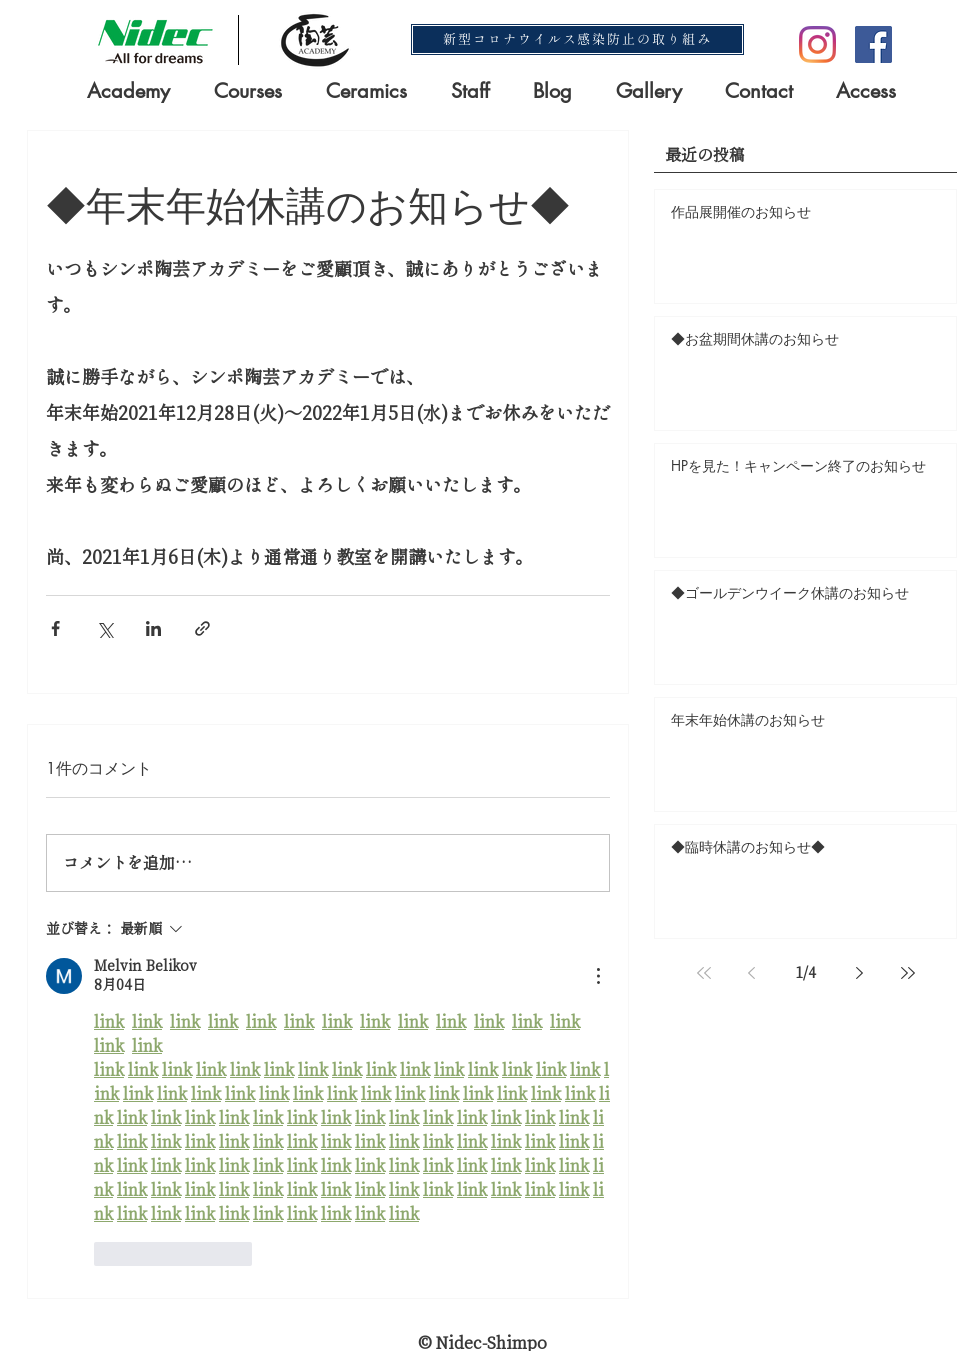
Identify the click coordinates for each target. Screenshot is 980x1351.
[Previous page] (752, 973)
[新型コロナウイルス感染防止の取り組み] (577, 39)
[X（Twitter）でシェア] (104, 628)
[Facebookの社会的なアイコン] (873, 44)
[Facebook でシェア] (55, 628)
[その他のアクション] (598, 976)
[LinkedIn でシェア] (153, 628)
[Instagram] (817, 44)
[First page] (704, 973)
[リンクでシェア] (202, 628)
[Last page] (908, 973)
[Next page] (860, 973)
